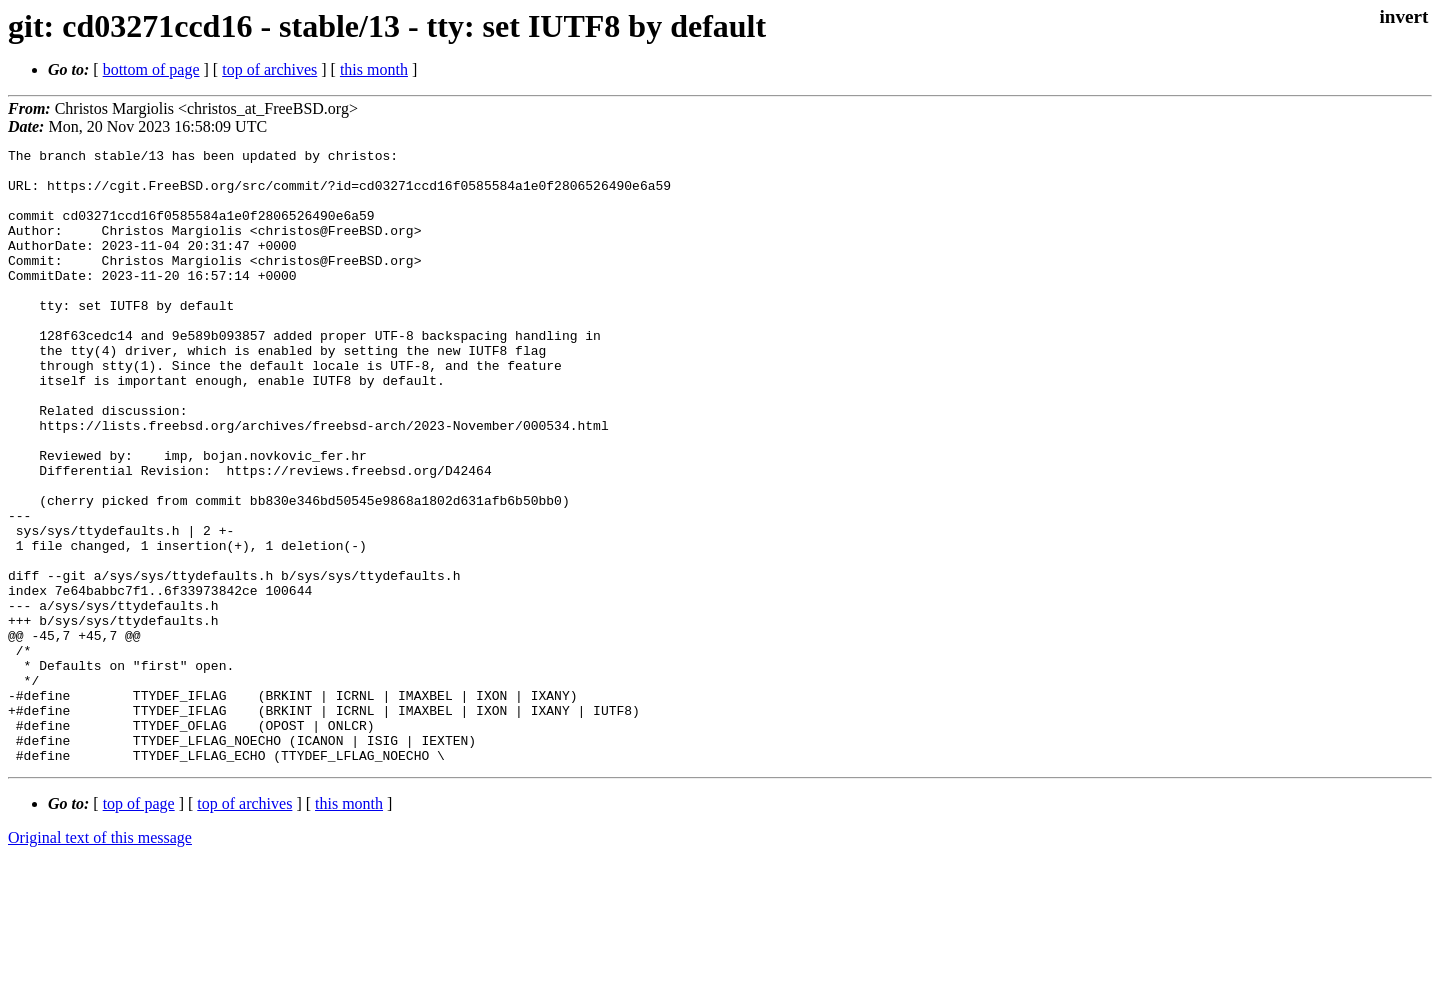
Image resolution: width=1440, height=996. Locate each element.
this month (374, 69)
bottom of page (151, 69)
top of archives (269, 69)
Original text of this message (100, 960)
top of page (139, 926)
